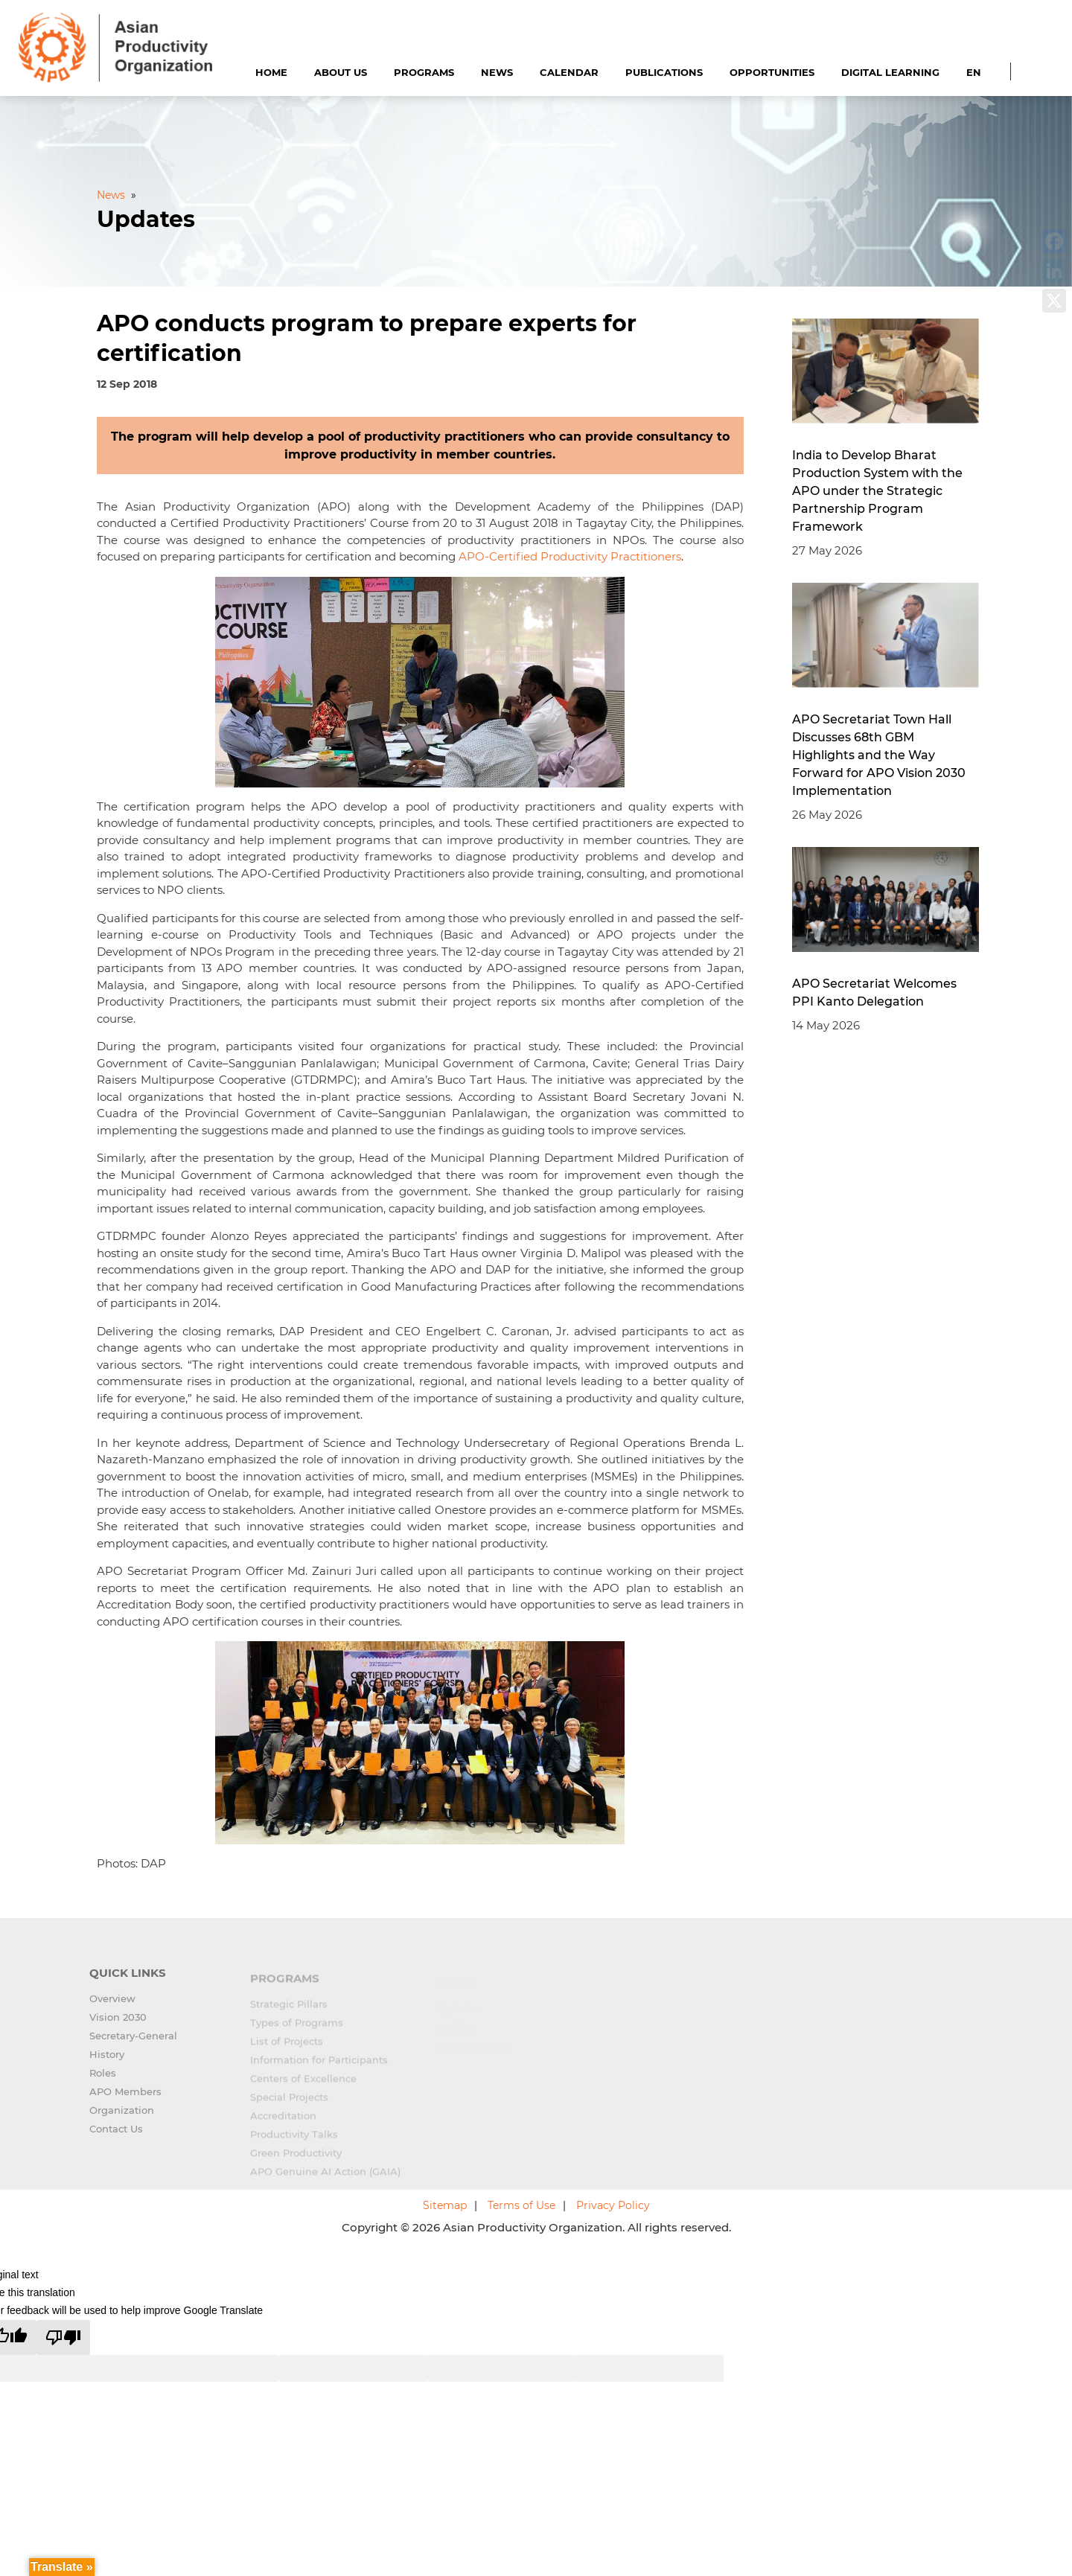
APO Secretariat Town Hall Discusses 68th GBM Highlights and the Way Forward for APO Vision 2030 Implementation (879, 755)
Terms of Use (521, 2205)
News (497, 72)
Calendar (569, 72)
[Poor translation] (63, 2337)
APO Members (125, 2100)
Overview (112, 2007)
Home (271, 72)
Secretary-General (133, 2044)
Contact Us (116, 2137)
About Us (340, 72)
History (106, 2062)
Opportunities (772, 72)
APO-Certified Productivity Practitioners (570, 556)
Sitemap (445, 2205)
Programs (424, 72)
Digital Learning (890, 72)
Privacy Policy (613, 2205)
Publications (664, 72)
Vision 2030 (118, 2025)
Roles (102, 2081)
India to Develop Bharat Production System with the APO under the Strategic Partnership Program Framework (877, 491)
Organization (121, 2118)
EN (973, 72)
